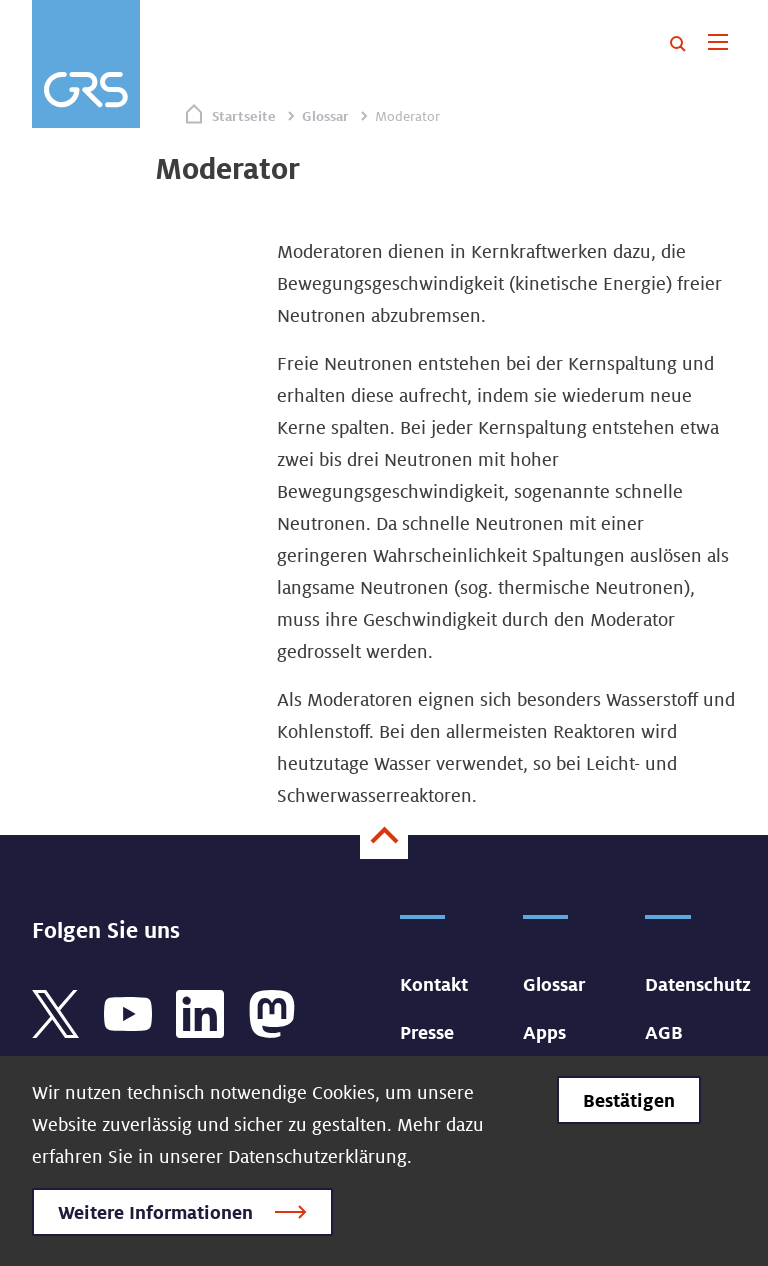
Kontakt (434, 984)
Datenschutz (698, 984)
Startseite (244, 116)
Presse (427, 1032)
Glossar (325, 116)
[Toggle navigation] (717, 44)
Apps (544, 1032)
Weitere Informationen (155, 1212)
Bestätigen (629, 1100)
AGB (664, 1032)
